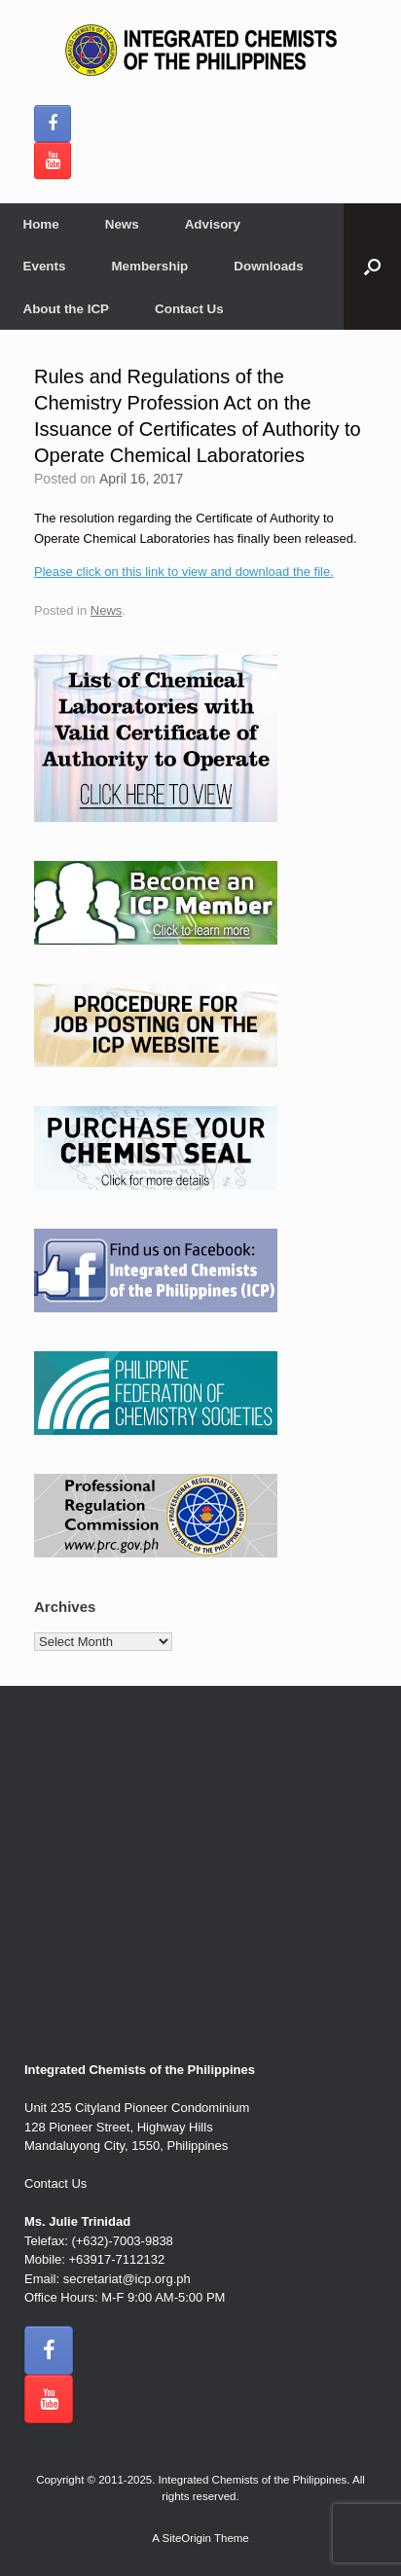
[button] (372, 266)
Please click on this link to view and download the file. (184, 571)
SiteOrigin (186, 2538)
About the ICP (66, 309)
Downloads (268, 266)
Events (44, 266)
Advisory (212, 224)
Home (41, 224)
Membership (149, 266)
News (122, 224)
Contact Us (189, 309)
